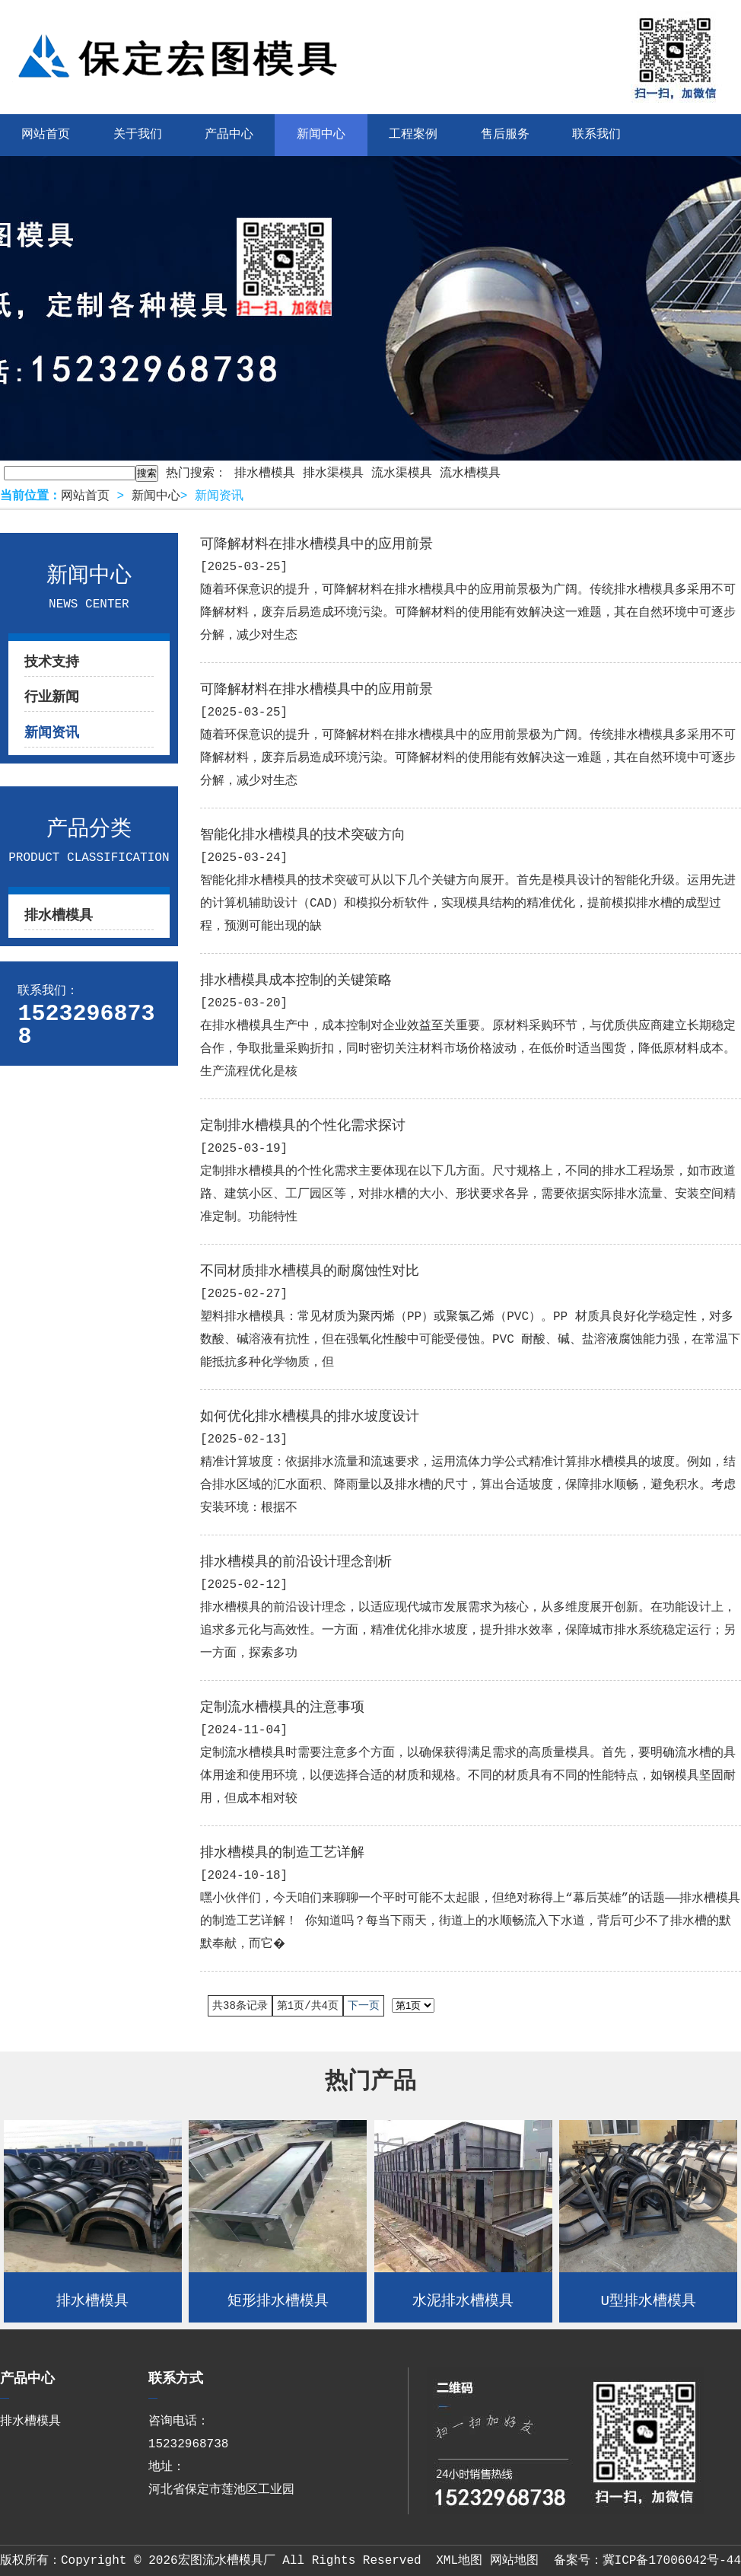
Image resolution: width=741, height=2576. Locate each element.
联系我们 (596, 135)
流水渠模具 (401, 473)
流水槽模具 (470, 473)
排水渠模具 (333, 473)
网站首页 (85, 496)
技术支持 (51, 662)
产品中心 (229, 135)
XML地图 (459, 2561)
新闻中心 (321, 135)
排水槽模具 (264, 473)
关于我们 (137, 135)
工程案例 (413, 135)
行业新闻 (51, 697)
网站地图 (514, 2561)
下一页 (364, 2006)
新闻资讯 (51, 733)
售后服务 (505, 135)
